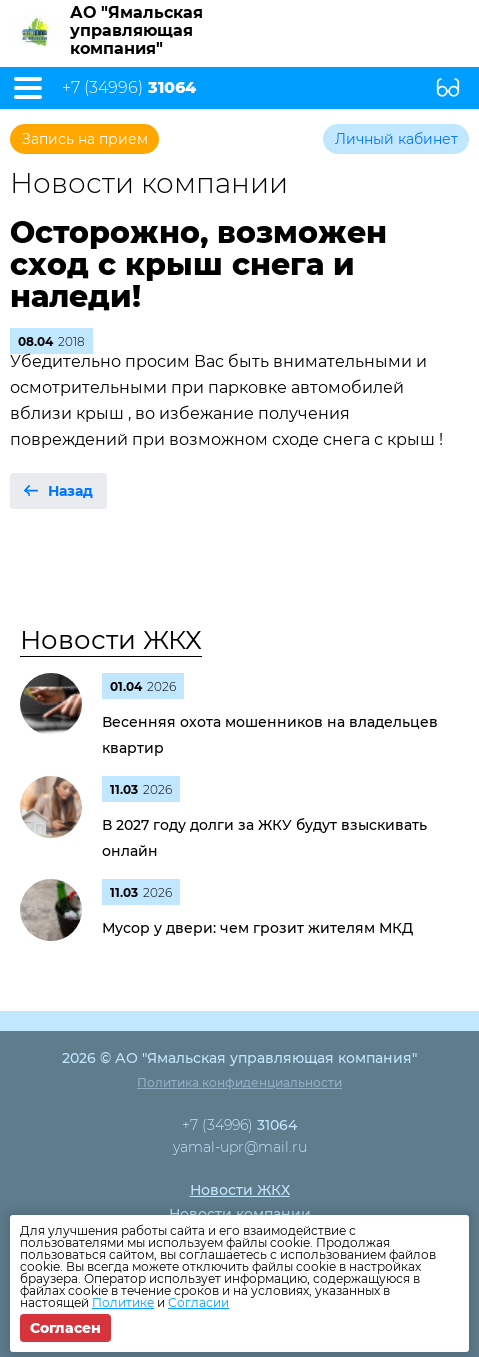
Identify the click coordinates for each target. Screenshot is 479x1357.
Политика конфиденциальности (239, 1082)
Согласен (65, 1328)
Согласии (198, 1302)
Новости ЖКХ (111, 640)
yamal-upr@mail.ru (240, 1147)
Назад (70, 491)
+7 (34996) (129, 88)
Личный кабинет (396, 139)
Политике (123, 1302)
